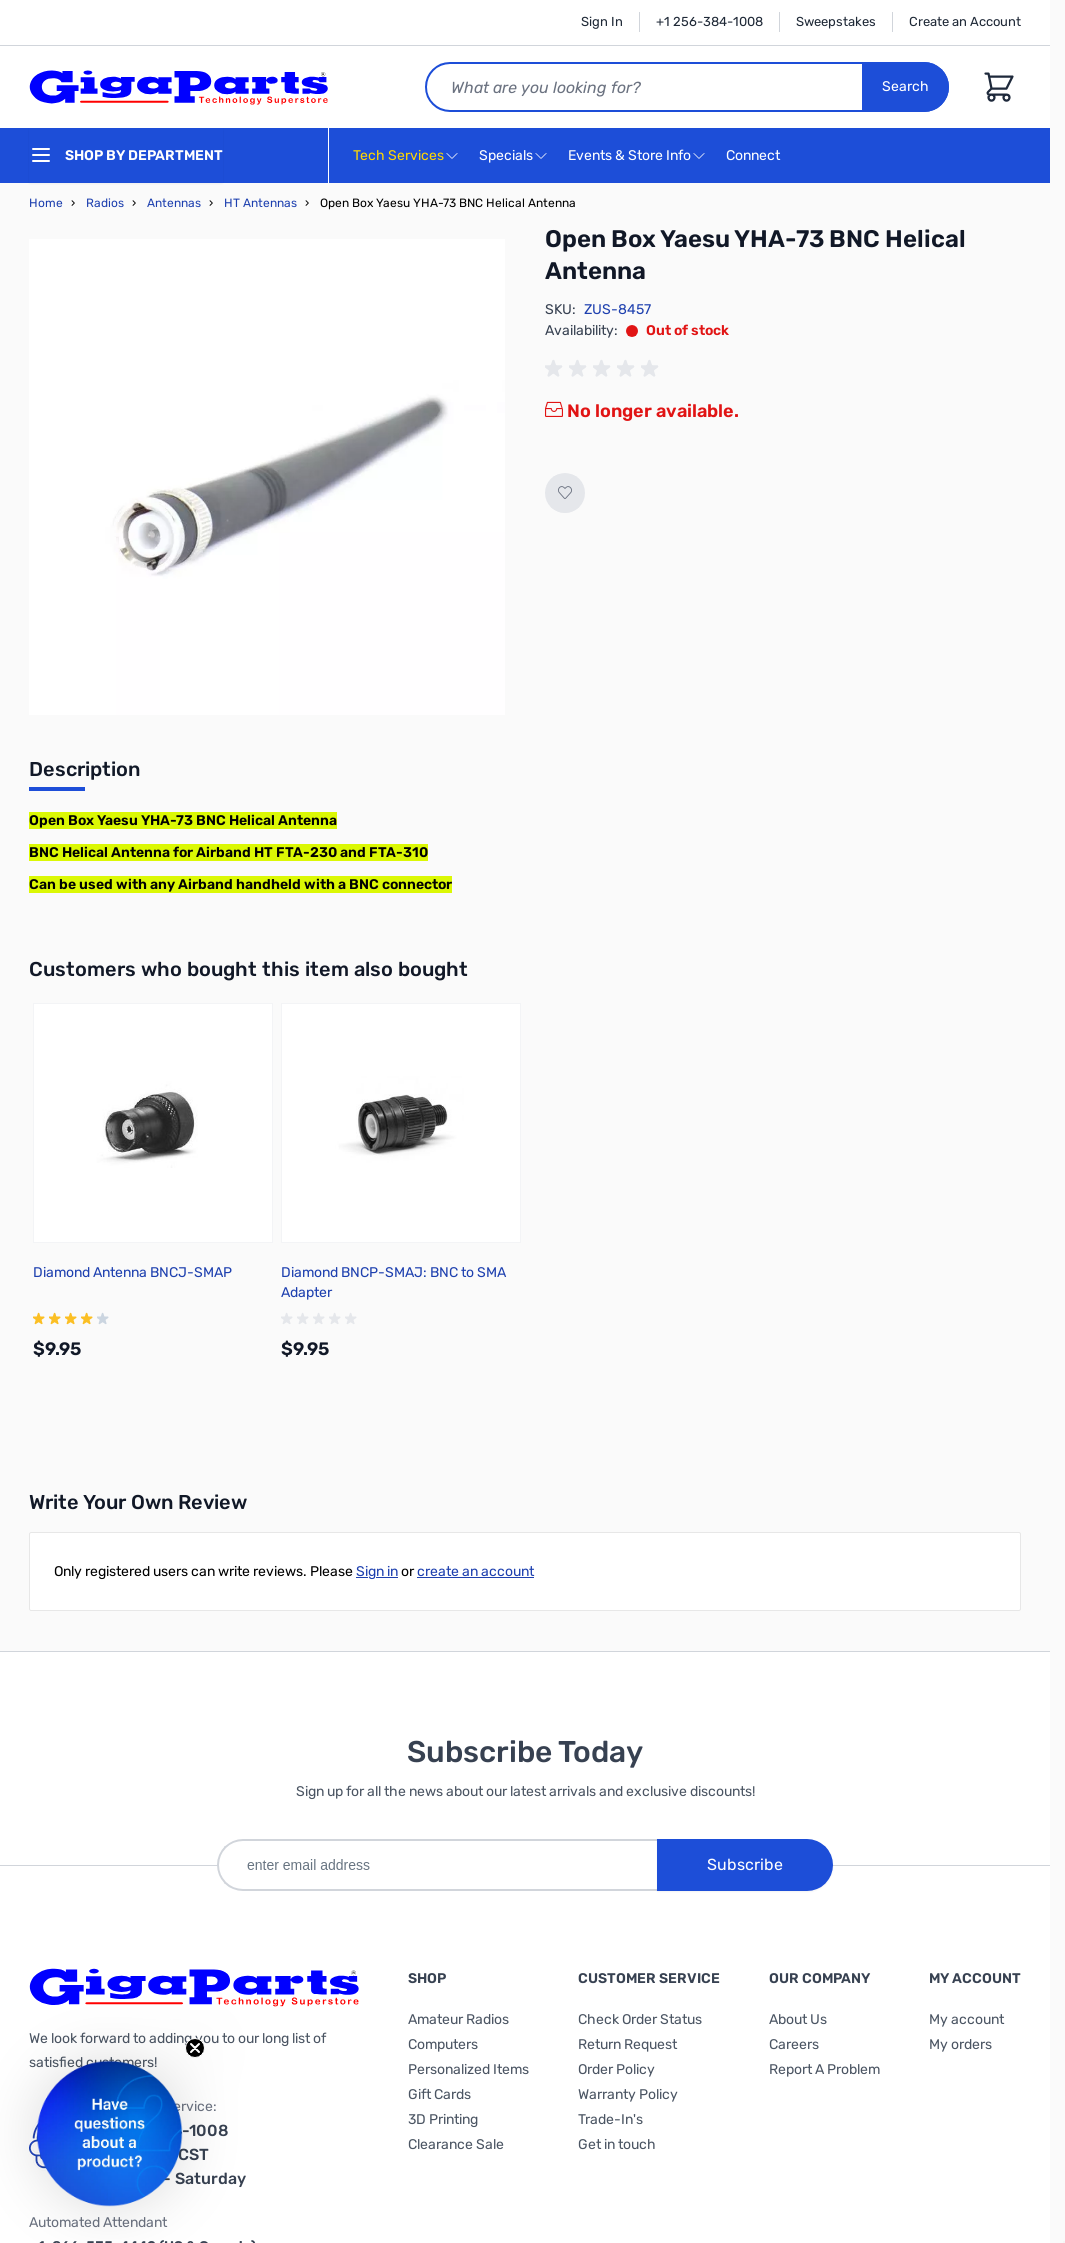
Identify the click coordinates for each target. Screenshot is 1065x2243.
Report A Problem (824, 2069)
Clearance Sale (456, 2144)
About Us (798, 2019)
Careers (794, 2044)
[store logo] (179, 87)
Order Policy (616, 2069)
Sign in (377, 1571)
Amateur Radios (458, 2019)
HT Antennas (260, 203)
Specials (506, 155)
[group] (605, 369)
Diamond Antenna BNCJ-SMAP (132, 1272)
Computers (443, 2044)
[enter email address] (437, 1865)
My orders (960, 2044)
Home (46, 203)
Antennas (174, 203)
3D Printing (443, 2119)
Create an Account (965, 21)
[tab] (84, 775)
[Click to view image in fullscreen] (267, 477)
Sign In (602, 21)
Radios (105, 203)
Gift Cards (439, 2094)
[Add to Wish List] (565, 493)
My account (966, 2019)
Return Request (627, 2044)
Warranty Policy (628, 2094)
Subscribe (745, 1864)
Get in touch (617, 2144)
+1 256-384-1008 (709, 21)
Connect (755, 156)
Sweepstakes (836, 21)
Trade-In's (610, 2119)
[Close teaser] (195, 2048)
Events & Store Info (629, 155)
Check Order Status (640, 2019)
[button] (109, 2133)
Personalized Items (468, 2069)
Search (905, 86)
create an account (475, 1571)
